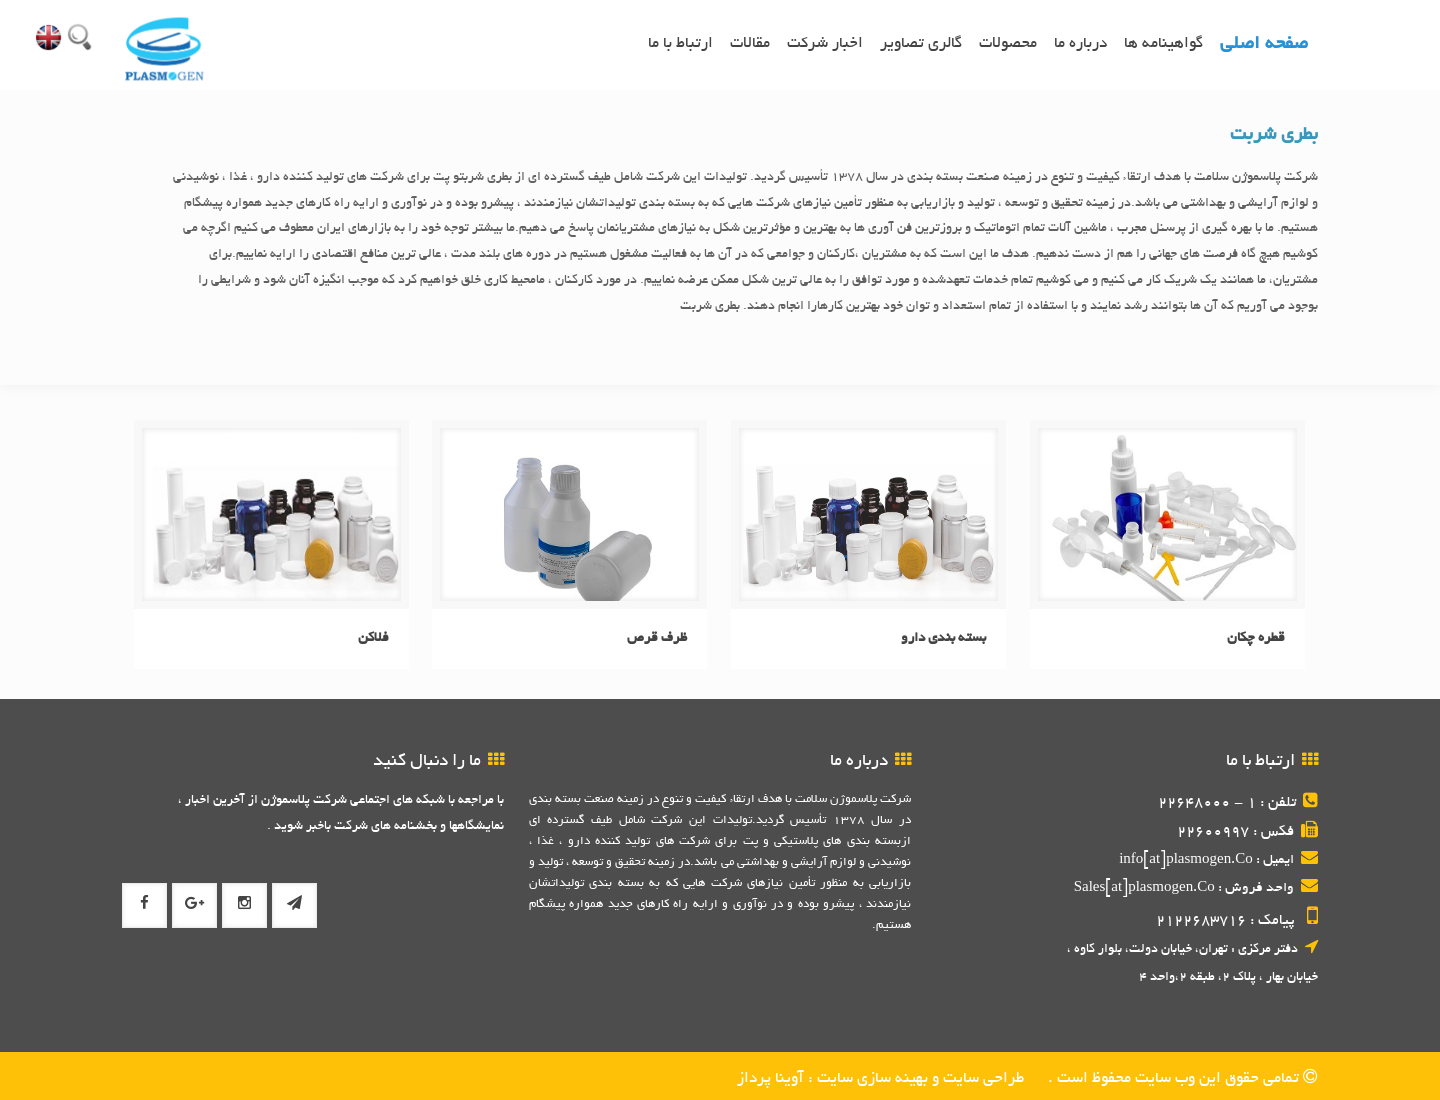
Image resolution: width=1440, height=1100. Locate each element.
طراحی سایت (981, 1079)
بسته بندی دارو (943, 638)
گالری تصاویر (921, 44)
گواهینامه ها (1163, 44)
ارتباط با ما (680, 44)
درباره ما (1080, 44)
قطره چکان (1256, 638)
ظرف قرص (657, 638)
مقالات (750, 44)
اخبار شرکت (825, 44)
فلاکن (373, 638)
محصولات (1008, 44)
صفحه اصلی (1264, 45)
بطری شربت (1274, 136)
